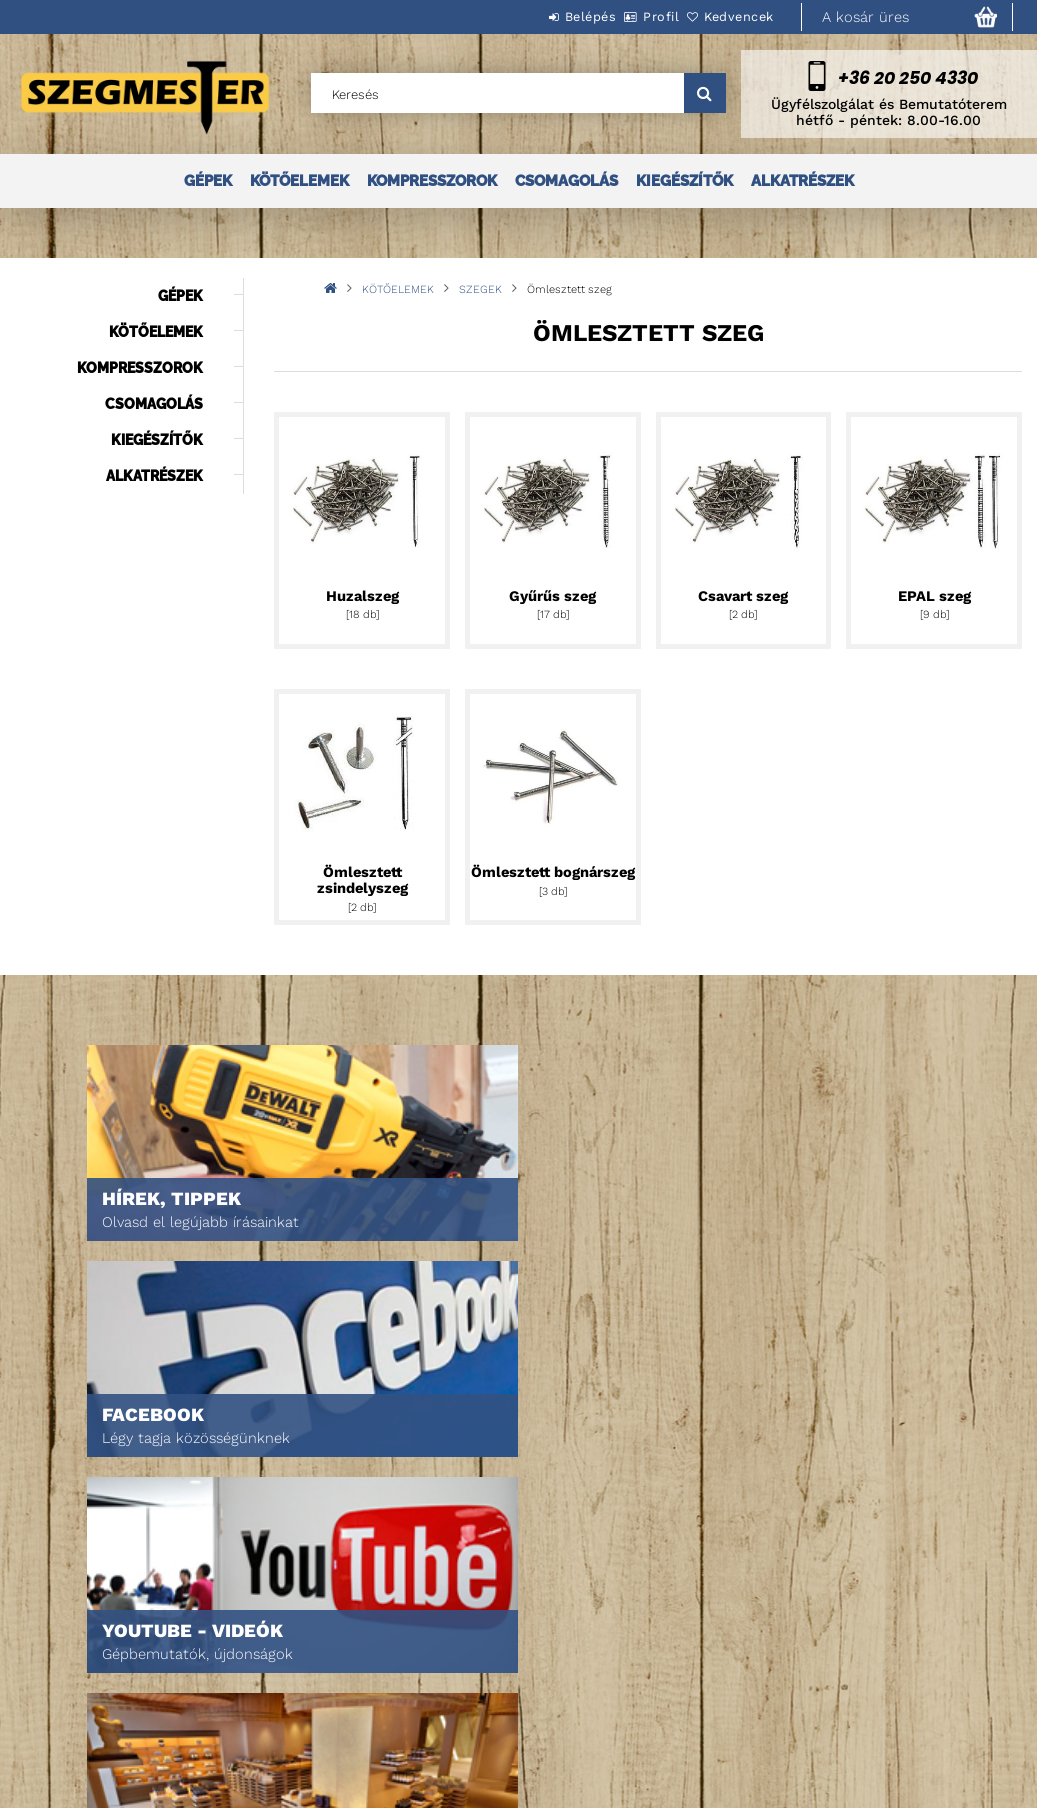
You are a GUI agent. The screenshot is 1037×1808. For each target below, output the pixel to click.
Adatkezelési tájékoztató (562, 1665)
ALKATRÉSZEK (802, 181)
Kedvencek (728, 16)
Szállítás (510, 1721)
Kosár (279, 1703)
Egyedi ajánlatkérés (106, 1675)
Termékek (70, 1647)
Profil (628, 16)
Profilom (288, 1675)
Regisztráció (301, 1647)
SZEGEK (480, 289)
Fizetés (503, 1693)
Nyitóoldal (75, 1619)
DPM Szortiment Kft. (762, 1721)
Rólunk (63, 1703)
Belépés (535, 16)
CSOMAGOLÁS (566, 181)
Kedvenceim (297, 1731)
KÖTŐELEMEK (299, 181)
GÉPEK (208, 181)
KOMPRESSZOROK (432, 181)
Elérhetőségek (529, 1749)
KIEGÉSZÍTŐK (684, 181)
